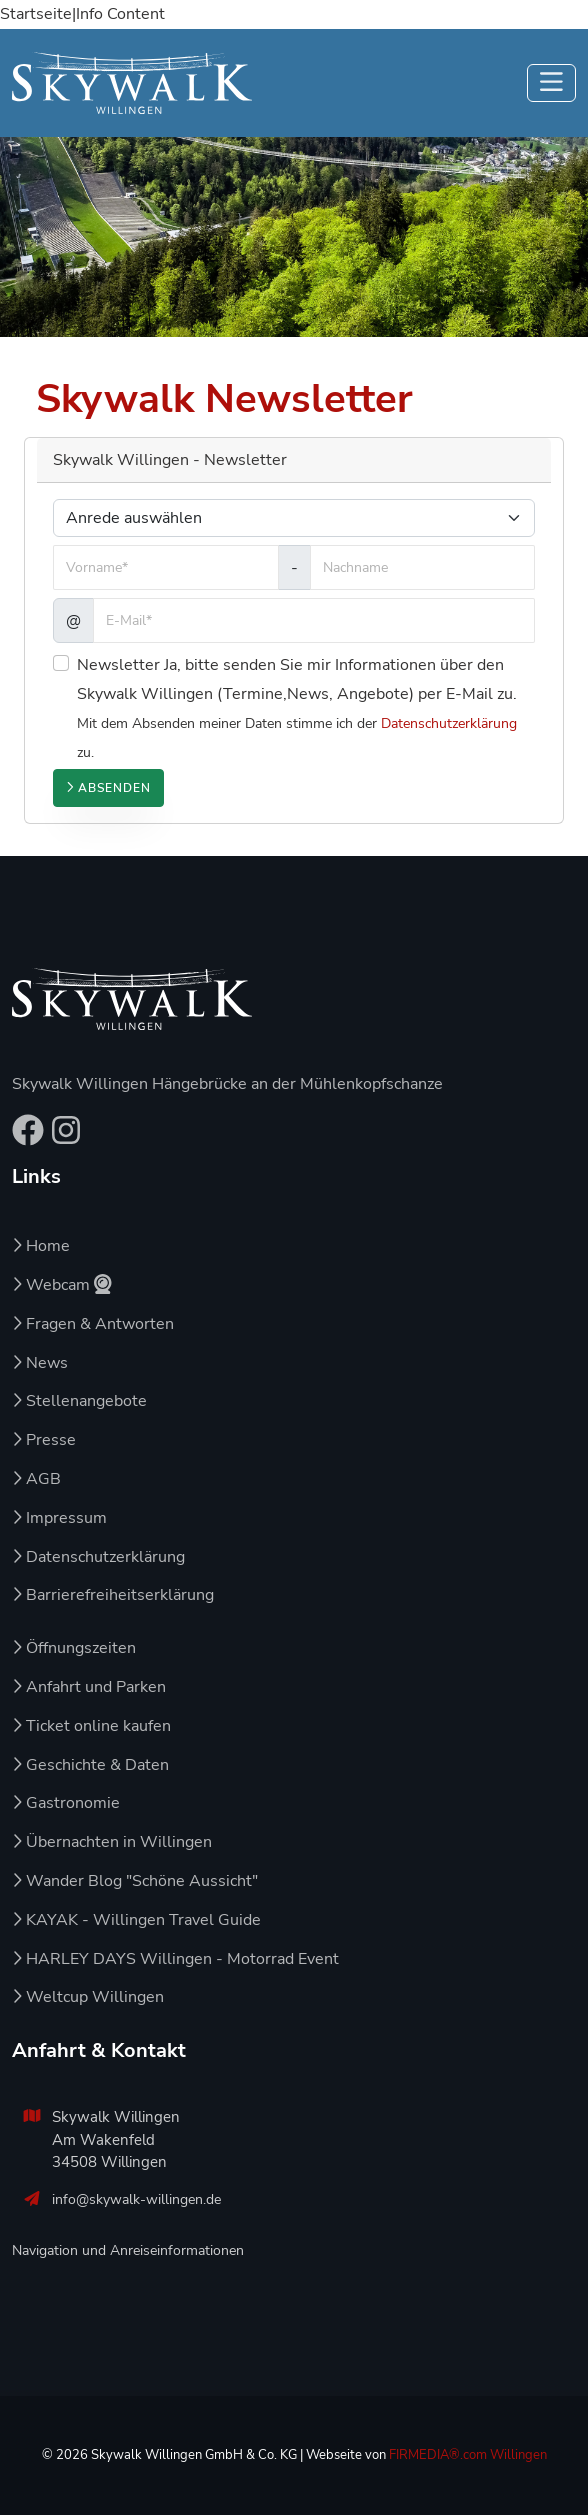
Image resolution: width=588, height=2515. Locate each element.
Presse (44, 1440)
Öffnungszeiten (74, 1648)
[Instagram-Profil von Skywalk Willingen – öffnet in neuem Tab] (66, 1137)
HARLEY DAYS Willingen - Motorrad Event (175, 1959)
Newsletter (118, 665)
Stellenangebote (79, 1401)
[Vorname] (166, 567)
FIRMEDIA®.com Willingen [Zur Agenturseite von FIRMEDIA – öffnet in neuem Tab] (468, 2455)
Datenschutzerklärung (449, 723)
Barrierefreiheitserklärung (113, 1595)
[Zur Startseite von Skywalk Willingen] (132, 999)
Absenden (108, 788)
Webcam (62, 1285)
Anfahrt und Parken (89, 1687)
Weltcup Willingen (88, 1997)
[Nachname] (423, 567)
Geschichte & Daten (90, 1765)
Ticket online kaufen (91, 1726)
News (40, 1363)
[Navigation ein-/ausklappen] (551, 83)
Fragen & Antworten (93, 1324)
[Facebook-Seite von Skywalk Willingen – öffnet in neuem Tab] (28, 1137)
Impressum (59, 1518)
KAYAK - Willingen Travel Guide (136, 1920)
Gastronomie (66, 1803)
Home (41, 1246)
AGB (36, 1479)
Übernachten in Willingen (112, 1842)
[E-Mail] (314, 620)
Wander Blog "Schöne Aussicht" (135, 1881)
